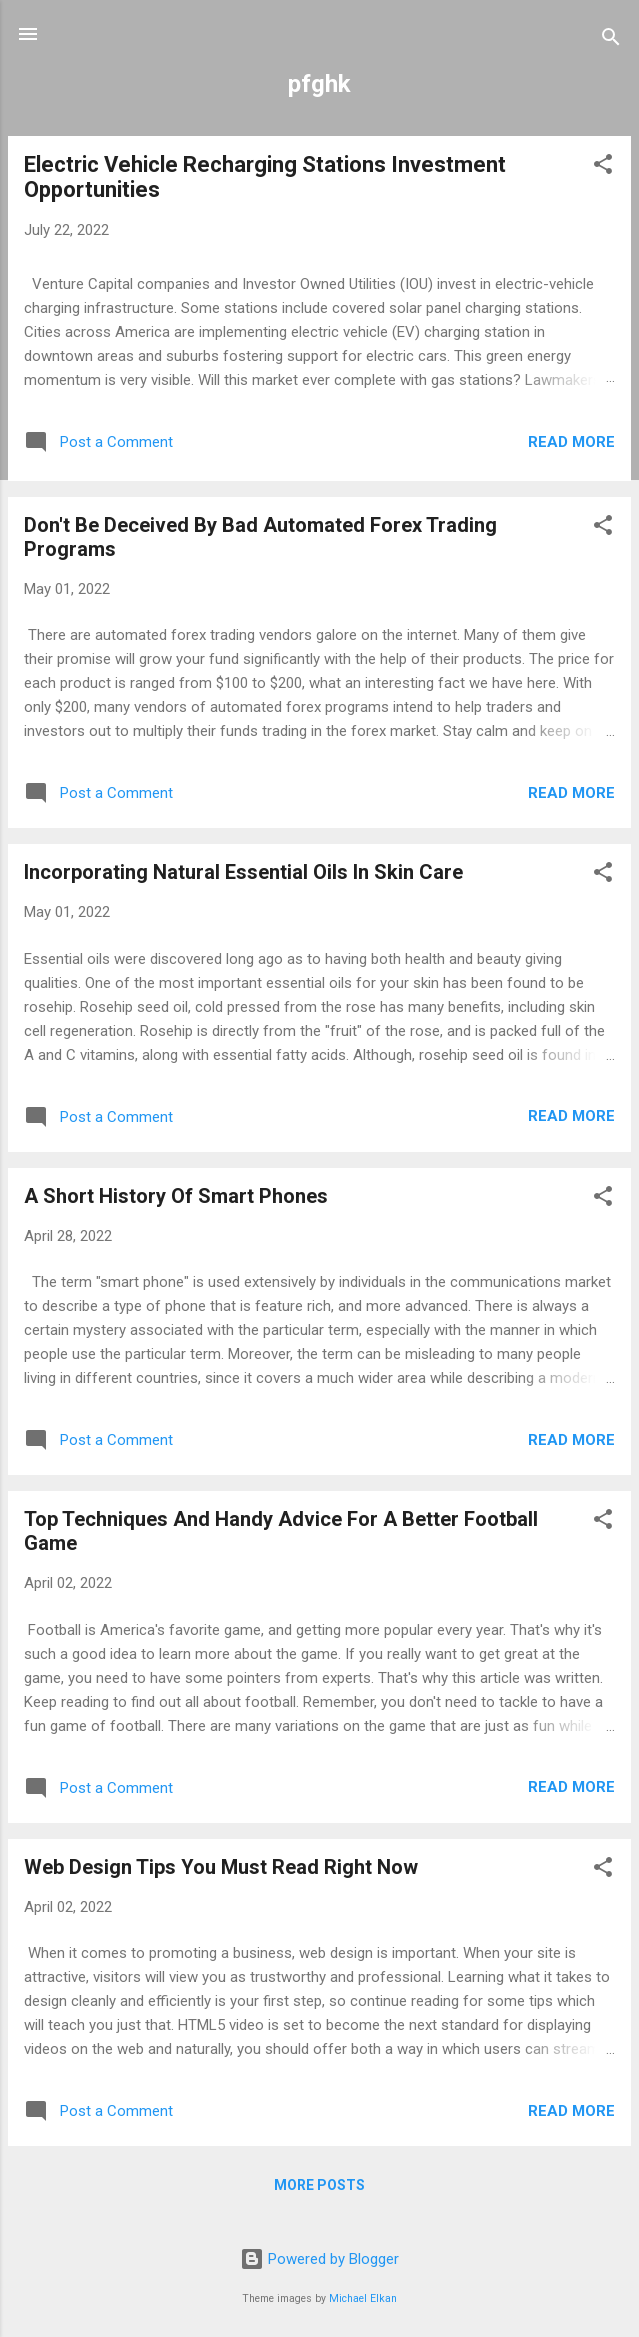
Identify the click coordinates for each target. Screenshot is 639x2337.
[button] (603, 167)
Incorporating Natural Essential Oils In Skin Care (243, 872)
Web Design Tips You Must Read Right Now (221, 1867)
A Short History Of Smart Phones (176, 1196)
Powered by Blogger (319, 2259)
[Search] (611, 40)
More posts (319, 2185)
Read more (571, 442)
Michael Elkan (363, 2298)
